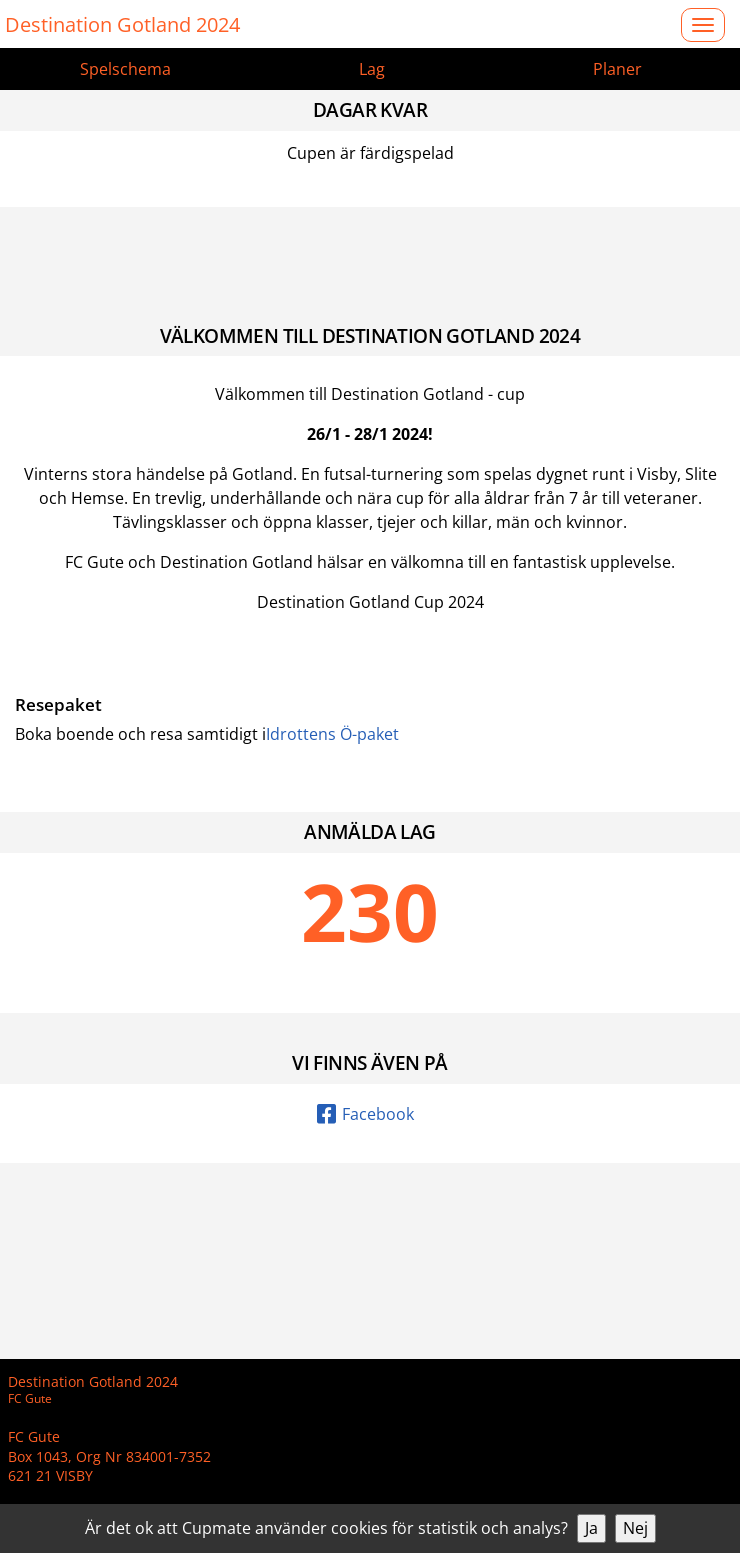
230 (370, 911)
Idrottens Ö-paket (332, 734)
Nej (635, 1528)
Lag (372, 69)
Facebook (365, 1114)
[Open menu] (703, 25)
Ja (591, 1528)
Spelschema (125, 69)
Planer (617, 69)
